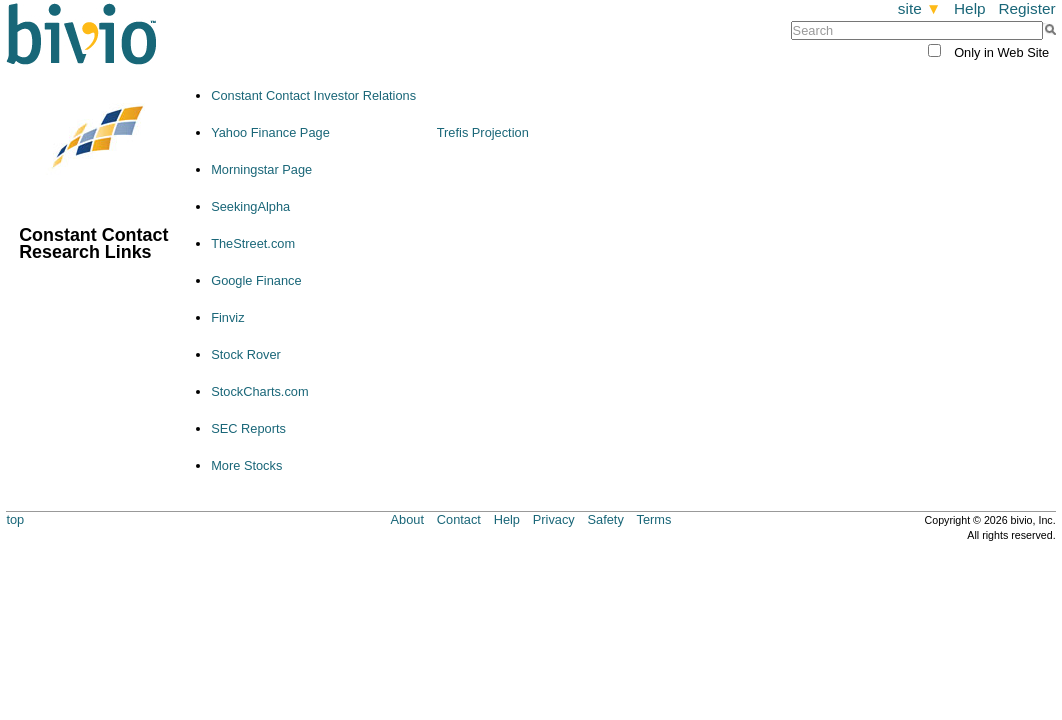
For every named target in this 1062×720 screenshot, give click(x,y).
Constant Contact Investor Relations (313, 95)
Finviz (227, 317)
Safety (606, 519)
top (15, 519)
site (919, 8)
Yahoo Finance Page (270, 132)
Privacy (554, 519)
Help (970, 8)
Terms (654, 519)
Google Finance (256, 280)
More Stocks (246, 465)
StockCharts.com (259, 391)
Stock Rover (246, 354)
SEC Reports (248, 428)
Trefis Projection (483, 132)
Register (1026, 8)
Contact (459, 519)
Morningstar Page (261, 169)
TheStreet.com (253, 243)
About (407, 519)
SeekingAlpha (250, 206)
